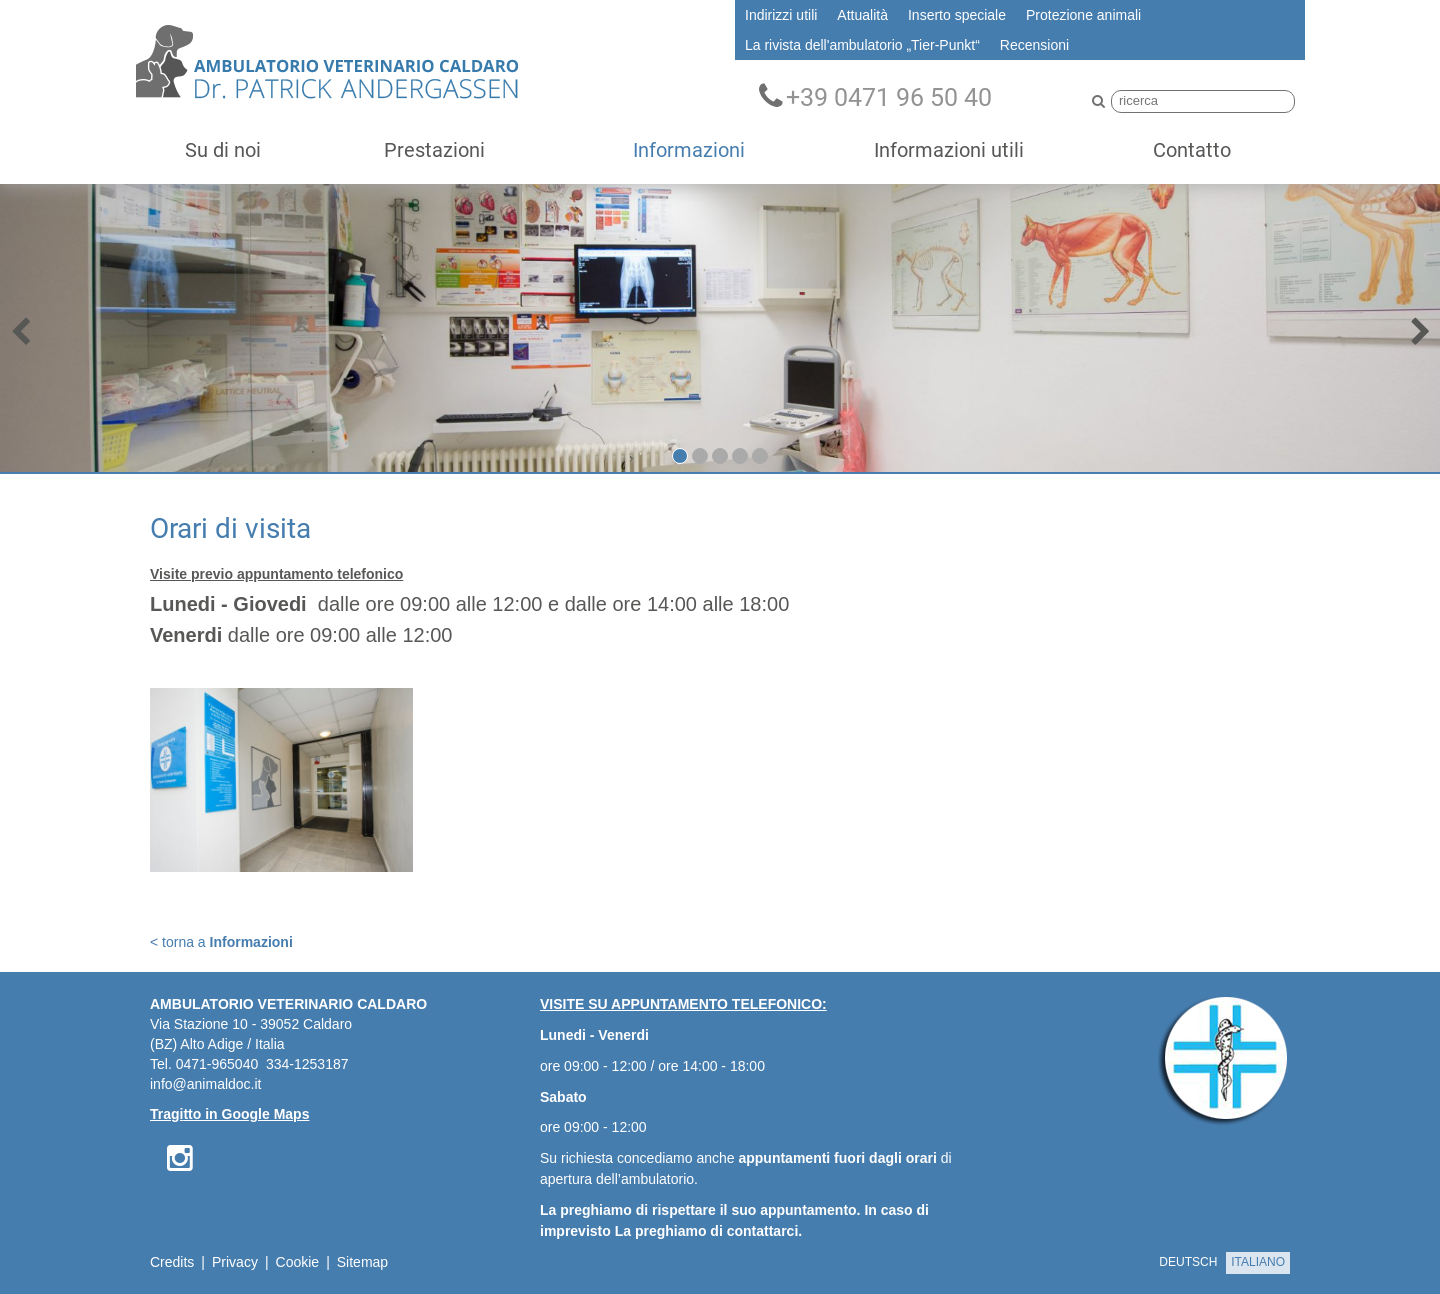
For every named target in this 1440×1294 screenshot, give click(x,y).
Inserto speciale (957, 15)
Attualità (862, 15)
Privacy (235, 1262)
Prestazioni (434, 150)
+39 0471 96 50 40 (875, 97)
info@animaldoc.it (206, 1084)
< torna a (221, 942)
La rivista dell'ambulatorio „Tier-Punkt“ (862, 45)
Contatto (1192, 150)
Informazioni (689, 150)
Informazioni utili (949, 150)
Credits (172, 1262)
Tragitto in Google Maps (229, 1114)
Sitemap (362, 1262)
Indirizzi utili (781, 15)
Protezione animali (1083, 15)
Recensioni (1034, 45)
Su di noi (223, 150)
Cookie (298, 1262)
